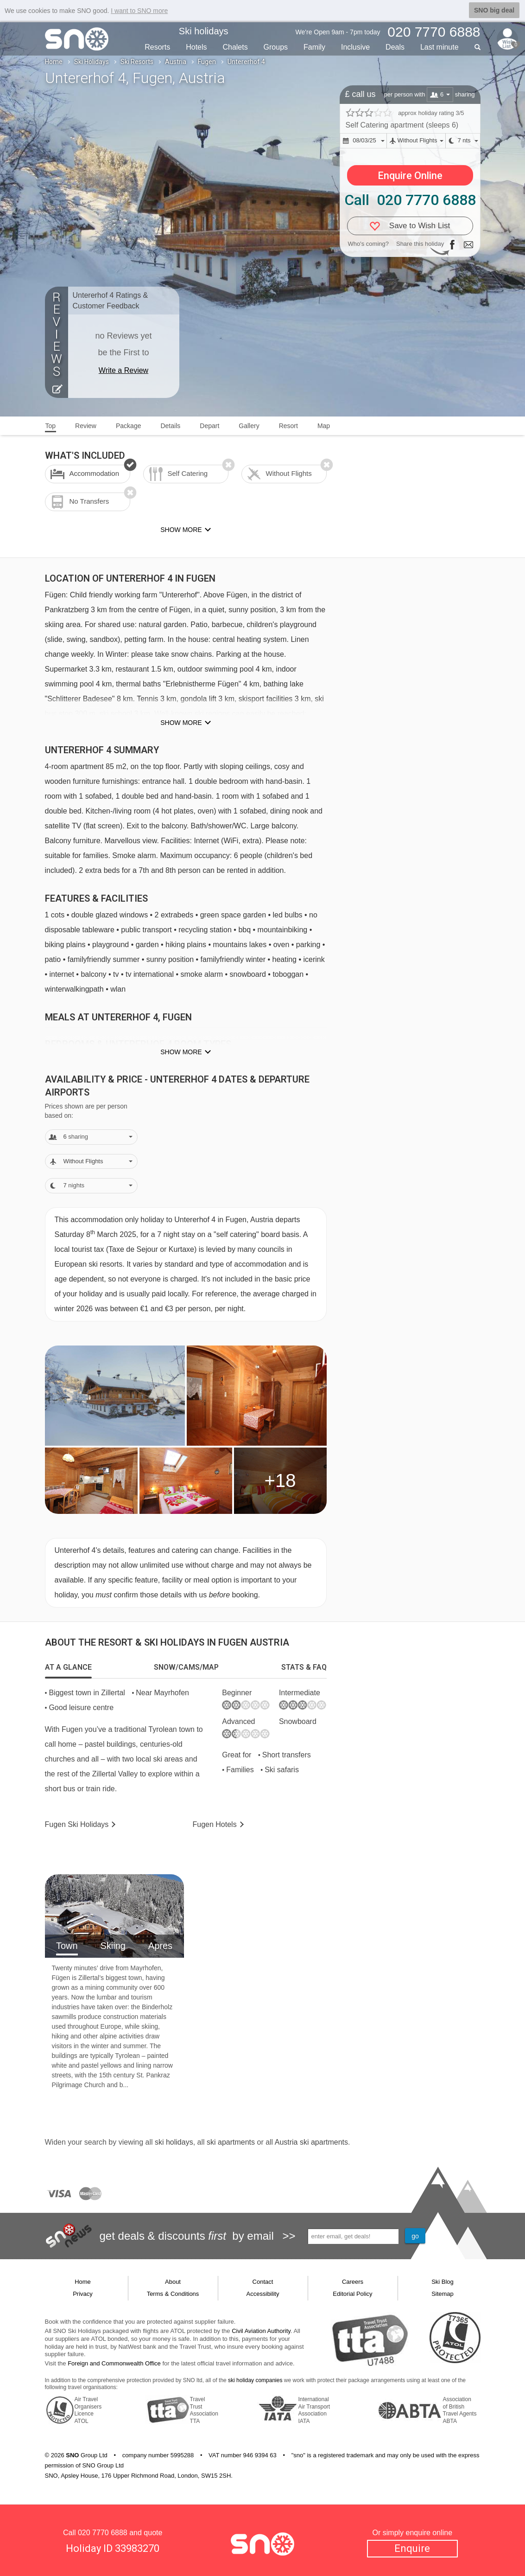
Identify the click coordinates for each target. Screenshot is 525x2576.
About (173, 2281)
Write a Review (123, 370)
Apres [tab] (160, 1946)
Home (54, 61)
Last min (439, 47)
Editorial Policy (352, 2293)
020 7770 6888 (102, 2533)
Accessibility (263, 2293)
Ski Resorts (136, 61)
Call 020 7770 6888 (410, 200)
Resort (288, 425)
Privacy (83, 2293)
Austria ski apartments (311, 2142)
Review (85, 425)
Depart (209, 425)
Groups (276, 47)
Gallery (249, 425)
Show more (181, 722)
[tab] (68, 1667)
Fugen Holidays (77, 1824)
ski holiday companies (255, 2380)
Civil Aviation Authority (261, 2330)
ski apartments (231, 2142)
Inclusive (355, 47)
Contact (263, 2281)
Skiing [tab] (112, 1946)
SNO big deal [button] (494, 10)
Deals (395, 47)
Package (128, 425)
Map (323, 425)
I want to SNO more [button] (139, 10)
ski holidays (174, 2142)
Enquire (412, 2548)
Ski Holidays (91, 61)
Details (170, 425)
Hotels (196, 47)
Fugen (207, 61)
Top (50, 425)
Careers (352, 2281)
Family (314, 47)
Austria (175, 61)
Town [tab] (67, 1946)
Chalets (234, 47)
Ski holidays (203, 31)
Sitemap (442, 2293)
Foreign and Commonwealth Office (114, 2363)
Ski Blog (442, 2281)
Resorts (157, 47)
